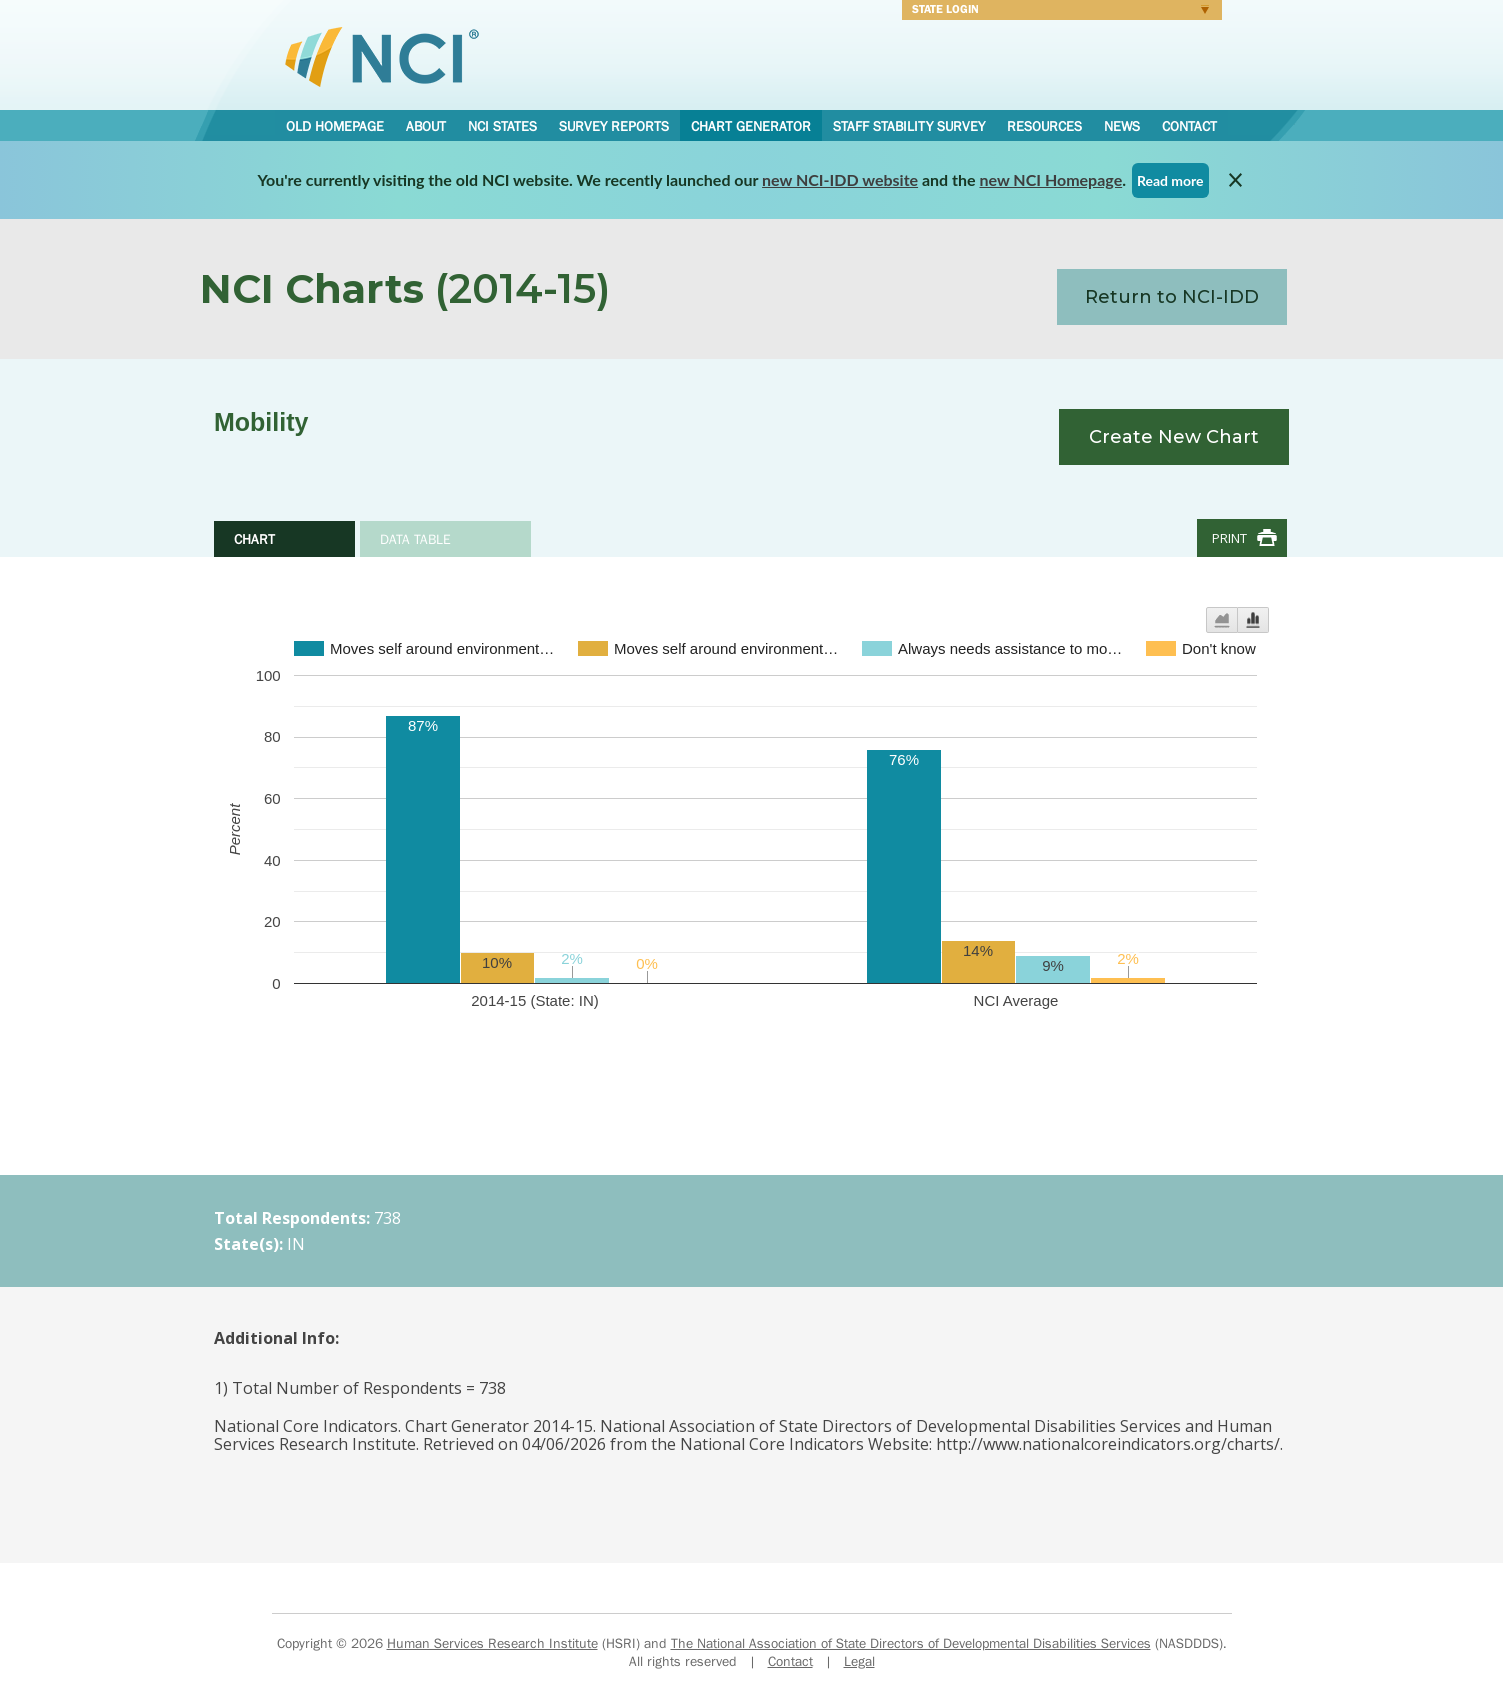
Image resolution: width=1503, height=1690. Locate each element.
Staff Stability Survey (909, 126)
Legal (859, 1661)
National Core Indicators (382, 56)
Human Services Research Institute (492, 1643)
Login (1055, 12)
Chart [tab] (254, 539)
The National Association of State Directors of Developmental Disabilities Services (911, 1643)
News (1122, 126)
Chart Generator (751, 126)
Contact (1189, 126)
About (426, 126)
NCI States (502, 126)
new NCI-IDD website (840, 179)
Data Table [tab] (415, 539)
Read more (1170, 180)
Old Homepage (335, 126)
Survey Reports (614, 126)
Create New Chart (1174, 437)
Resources (1044, 126)
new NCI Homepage (1051, 179)
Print (1229, 538)
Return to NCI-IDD (1172, 297)
